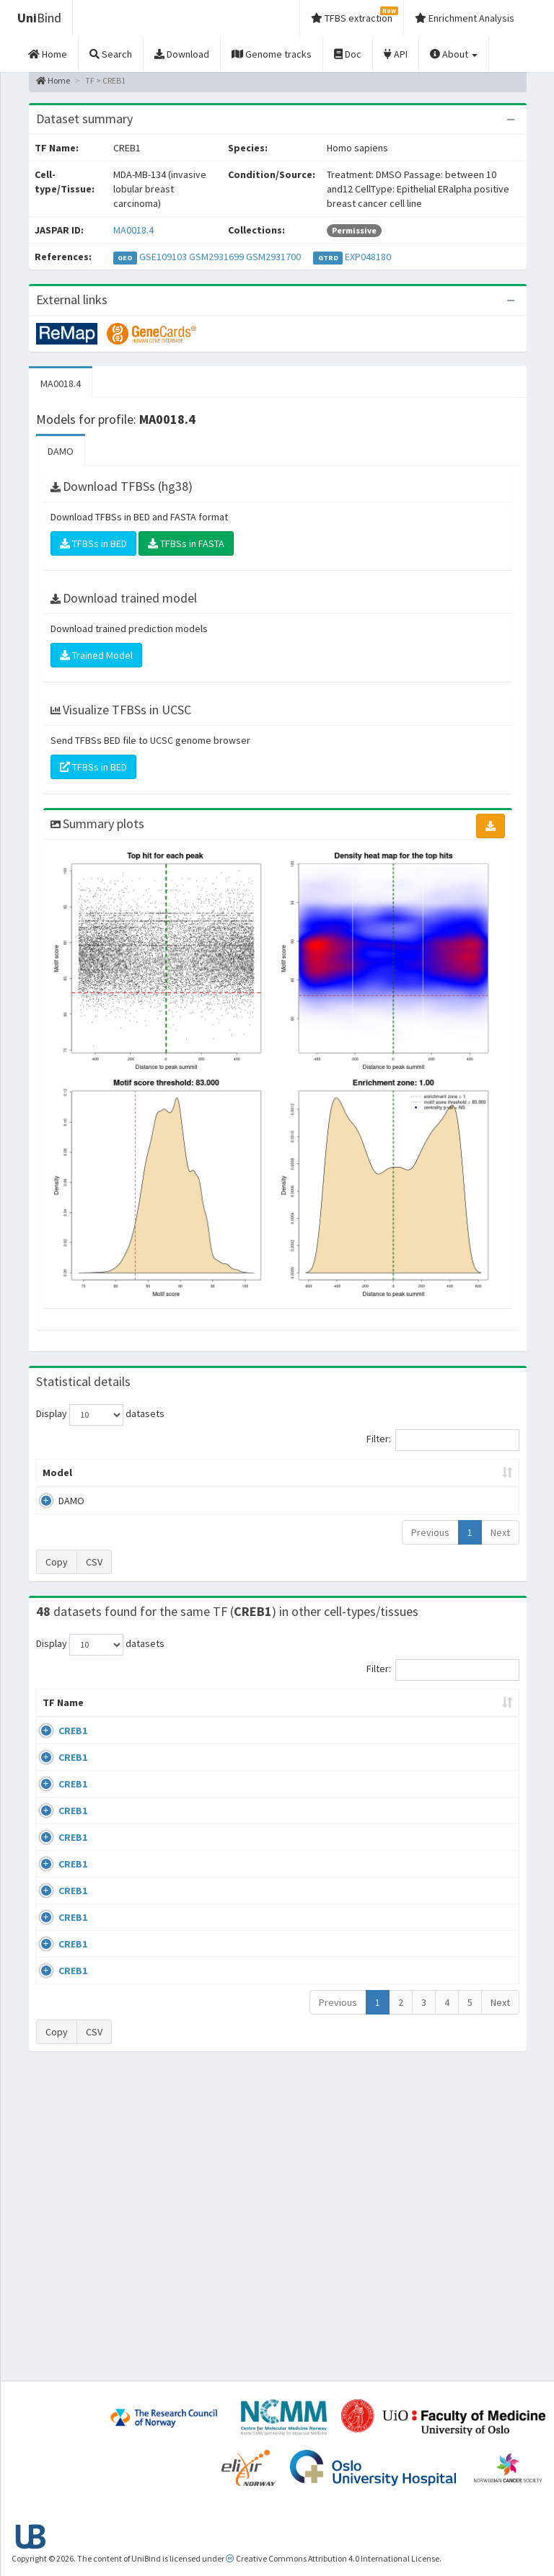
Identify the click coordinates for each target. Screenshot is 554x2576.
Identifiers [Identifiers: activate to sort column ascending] (470, 1745)
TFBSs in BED (93, 543)
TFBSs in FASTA (186, 543)
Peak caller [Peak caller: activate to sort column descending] (113, 1494)
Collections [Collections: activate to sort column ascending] (323, 1745)
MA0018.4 (133, 229)
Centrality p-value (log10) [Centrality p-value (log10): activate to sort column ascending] (464, 1487)
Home (53, 80)
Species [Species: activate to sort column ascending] (397, 1745)
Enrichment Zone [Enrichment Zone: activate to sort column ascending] (244, 1494)
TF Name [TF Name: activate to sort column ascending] (56, 1738)
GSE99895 (465, 2079)
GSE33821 (465, 1773)
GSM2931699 (216, 256)
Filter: (442, 1440)
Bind (39, 17)
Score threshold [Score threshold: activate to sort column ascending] (384, 1494)
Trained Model (96, 655)
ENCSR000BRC (474, 1967)
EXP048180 (368, 256)
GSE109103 (163, 256)
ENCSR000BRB (474, 1926)
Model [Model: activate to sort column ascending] (57, 1501)
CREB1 (72, 1773)
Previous (430, 1561)
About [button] (454, 54)
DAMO (61, 451)
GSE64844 (465, 2009)
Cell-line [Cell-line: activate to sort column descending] (119, 1745)
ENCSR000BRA (474, 1884)
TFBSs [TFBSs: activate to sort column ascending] (318, 1501)
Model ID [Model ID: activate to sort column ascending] (173, 1494)
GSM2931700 (273, 256)
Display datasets (100, 1415)
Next (500, 1561)
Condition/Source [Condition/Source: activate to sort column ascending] (221, 1745)
